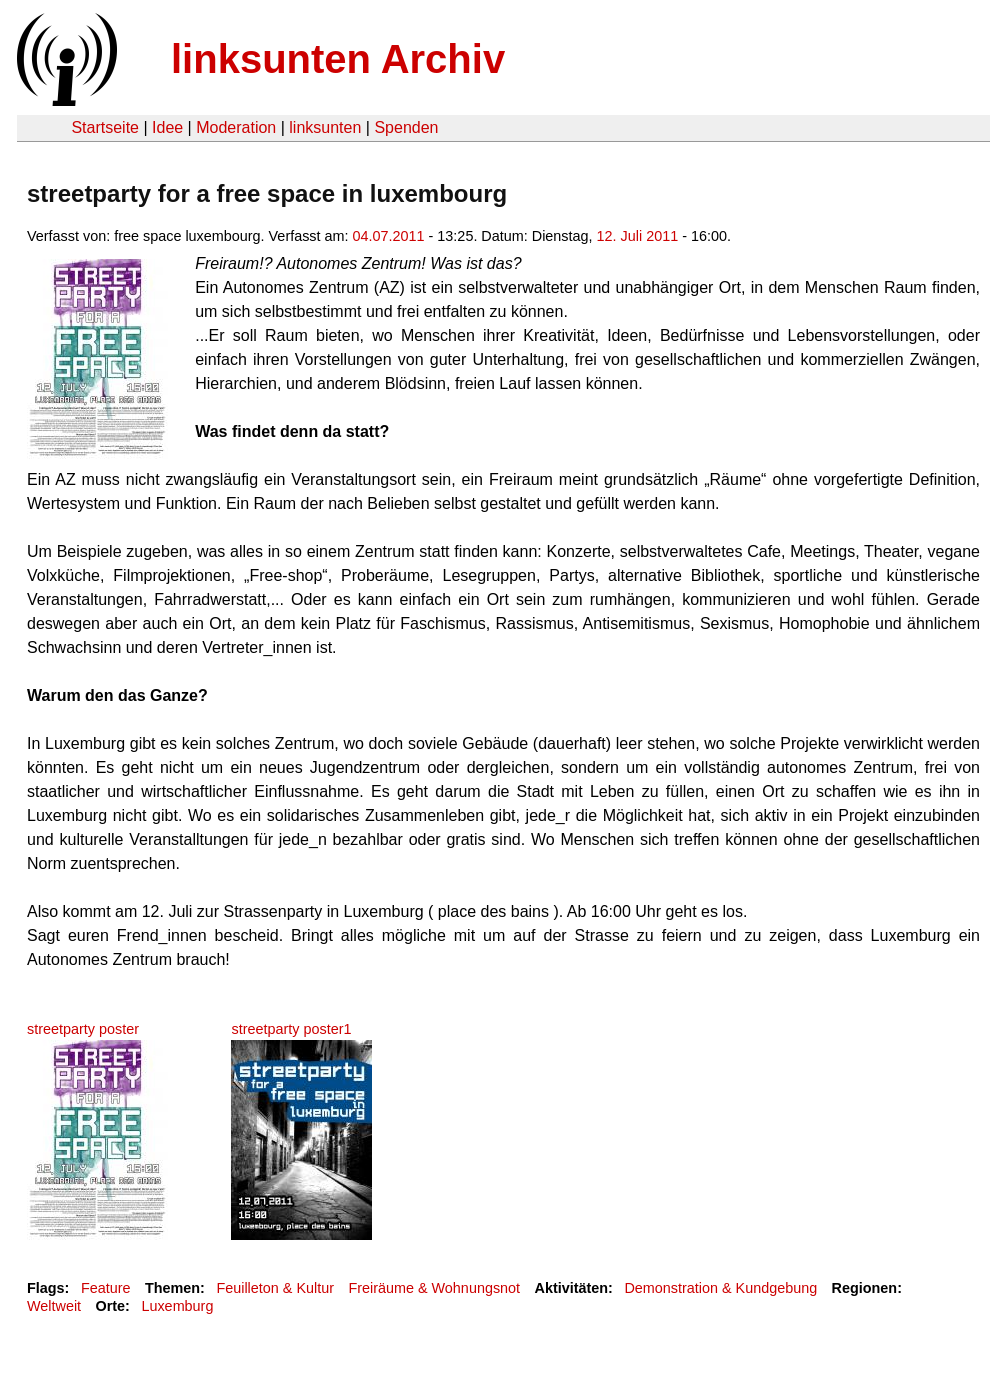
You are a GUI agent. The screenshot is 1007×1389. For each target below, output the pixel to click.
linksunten (325, 127)
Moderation (236, 127)
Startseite (105, 127)
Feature (106, 1288)
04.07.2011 (389, 236)
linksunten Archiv (338, 59)
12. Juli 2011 (638, 236)
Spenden (406, 127)
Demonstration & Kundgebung (720, 1288)
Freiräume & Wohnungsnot (434, 1288)
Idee (167, 127)
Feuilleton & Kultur (275, 1288)
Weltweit (54, 1306)
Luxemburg (177, 1306)
